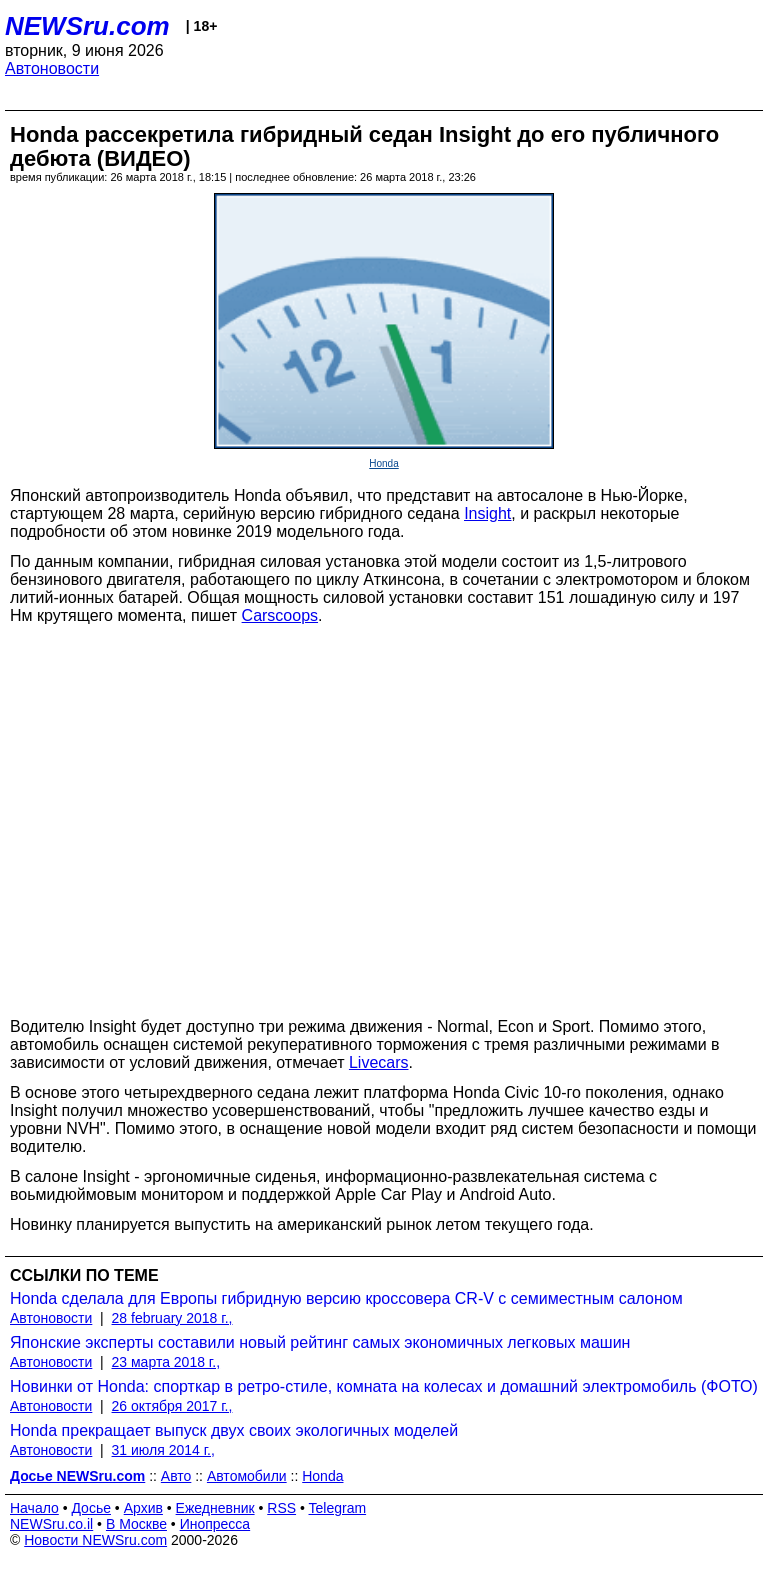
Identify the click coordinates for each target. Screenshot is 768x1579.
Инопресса (215, 1524)
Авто (176, 1476)
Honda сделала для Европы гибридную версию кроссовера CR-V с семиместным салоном (346, 1298)
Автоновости (52, 68)
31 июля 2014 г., (163, 1450)
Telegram (338, 1508)
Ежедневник (215, 1508)
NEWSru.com (87, 26)
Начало (34, 1508)
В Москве (136, 1524)
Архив (143, 1508)
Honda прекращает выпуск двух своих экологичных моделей (234, 1430)
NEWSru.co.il (51, 1524)
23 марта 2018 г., (166, 1362)
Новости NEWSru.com (95, 1540)
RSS (281, 1508)
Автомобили (247, 1476)
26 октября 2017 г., (172, 1406)
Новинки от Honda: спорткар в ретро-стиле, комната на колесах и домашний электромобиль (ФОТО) (384, 1386)
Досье (91, 1508)
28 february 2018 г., (172, 1318)
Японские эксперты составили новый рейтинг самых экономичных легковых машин (320, 1342)
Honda (383, 463)
